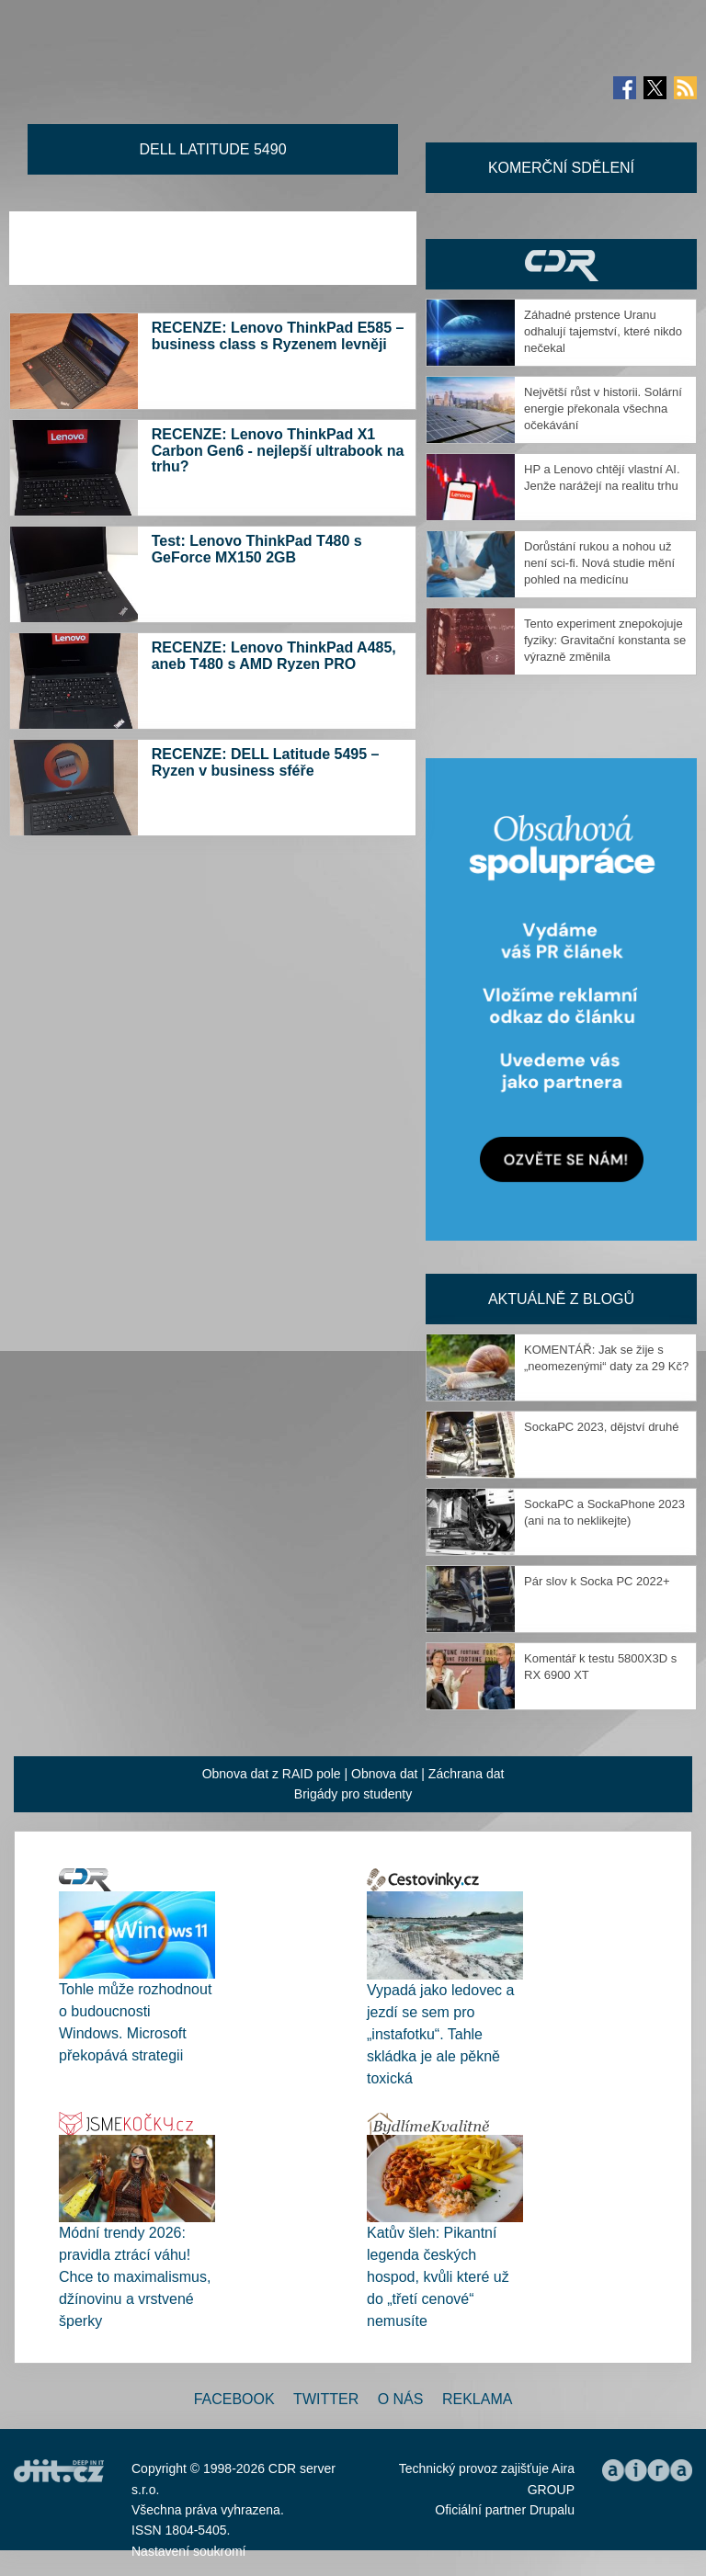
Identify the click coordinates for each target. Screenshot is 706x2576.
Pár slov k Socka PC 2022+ (597, 1581)
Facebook (234, 2399)
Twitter (326, 2399)
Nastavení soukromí (188, 2551)
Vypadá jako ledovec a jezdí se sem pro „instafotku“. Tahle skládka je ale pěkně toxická (440, 2034)
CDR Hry (561, 264)
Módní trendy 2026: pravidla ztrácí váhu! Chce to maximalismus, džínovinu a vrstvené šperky (135, 2277)
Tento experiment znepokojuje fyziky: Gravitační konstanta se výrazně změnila (605, 640)
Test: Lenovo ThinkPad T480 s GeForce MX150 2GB (257, 549)
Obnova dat (384, 1773)
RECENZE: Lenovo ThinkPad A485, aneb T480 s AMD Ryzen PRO (274, 656)
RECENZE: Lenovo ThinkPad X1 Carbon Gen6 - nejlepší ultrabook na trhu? (278, 450)
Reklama (477, 2399)
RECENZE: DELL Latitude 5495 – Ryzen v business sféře (266, 762)
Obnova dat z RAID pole (271, 1773)
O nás (401, 2399)
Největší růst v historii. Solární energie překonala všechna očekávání (603, 408)
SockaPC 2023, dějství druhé (601, 1427)
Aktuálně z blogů (561, 1299)
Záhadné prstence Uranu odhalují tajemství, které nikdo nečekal (603, 331)
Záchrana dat (466, 1773)
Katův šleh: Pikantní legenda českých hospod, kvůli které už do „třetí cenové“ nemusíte (438, 2277)
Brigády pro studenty (353, 1794)
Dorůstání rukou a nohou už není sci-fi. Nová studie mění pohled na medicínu (599, 562)
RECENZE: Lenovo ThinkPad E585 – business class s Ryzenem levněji (278, 336)
